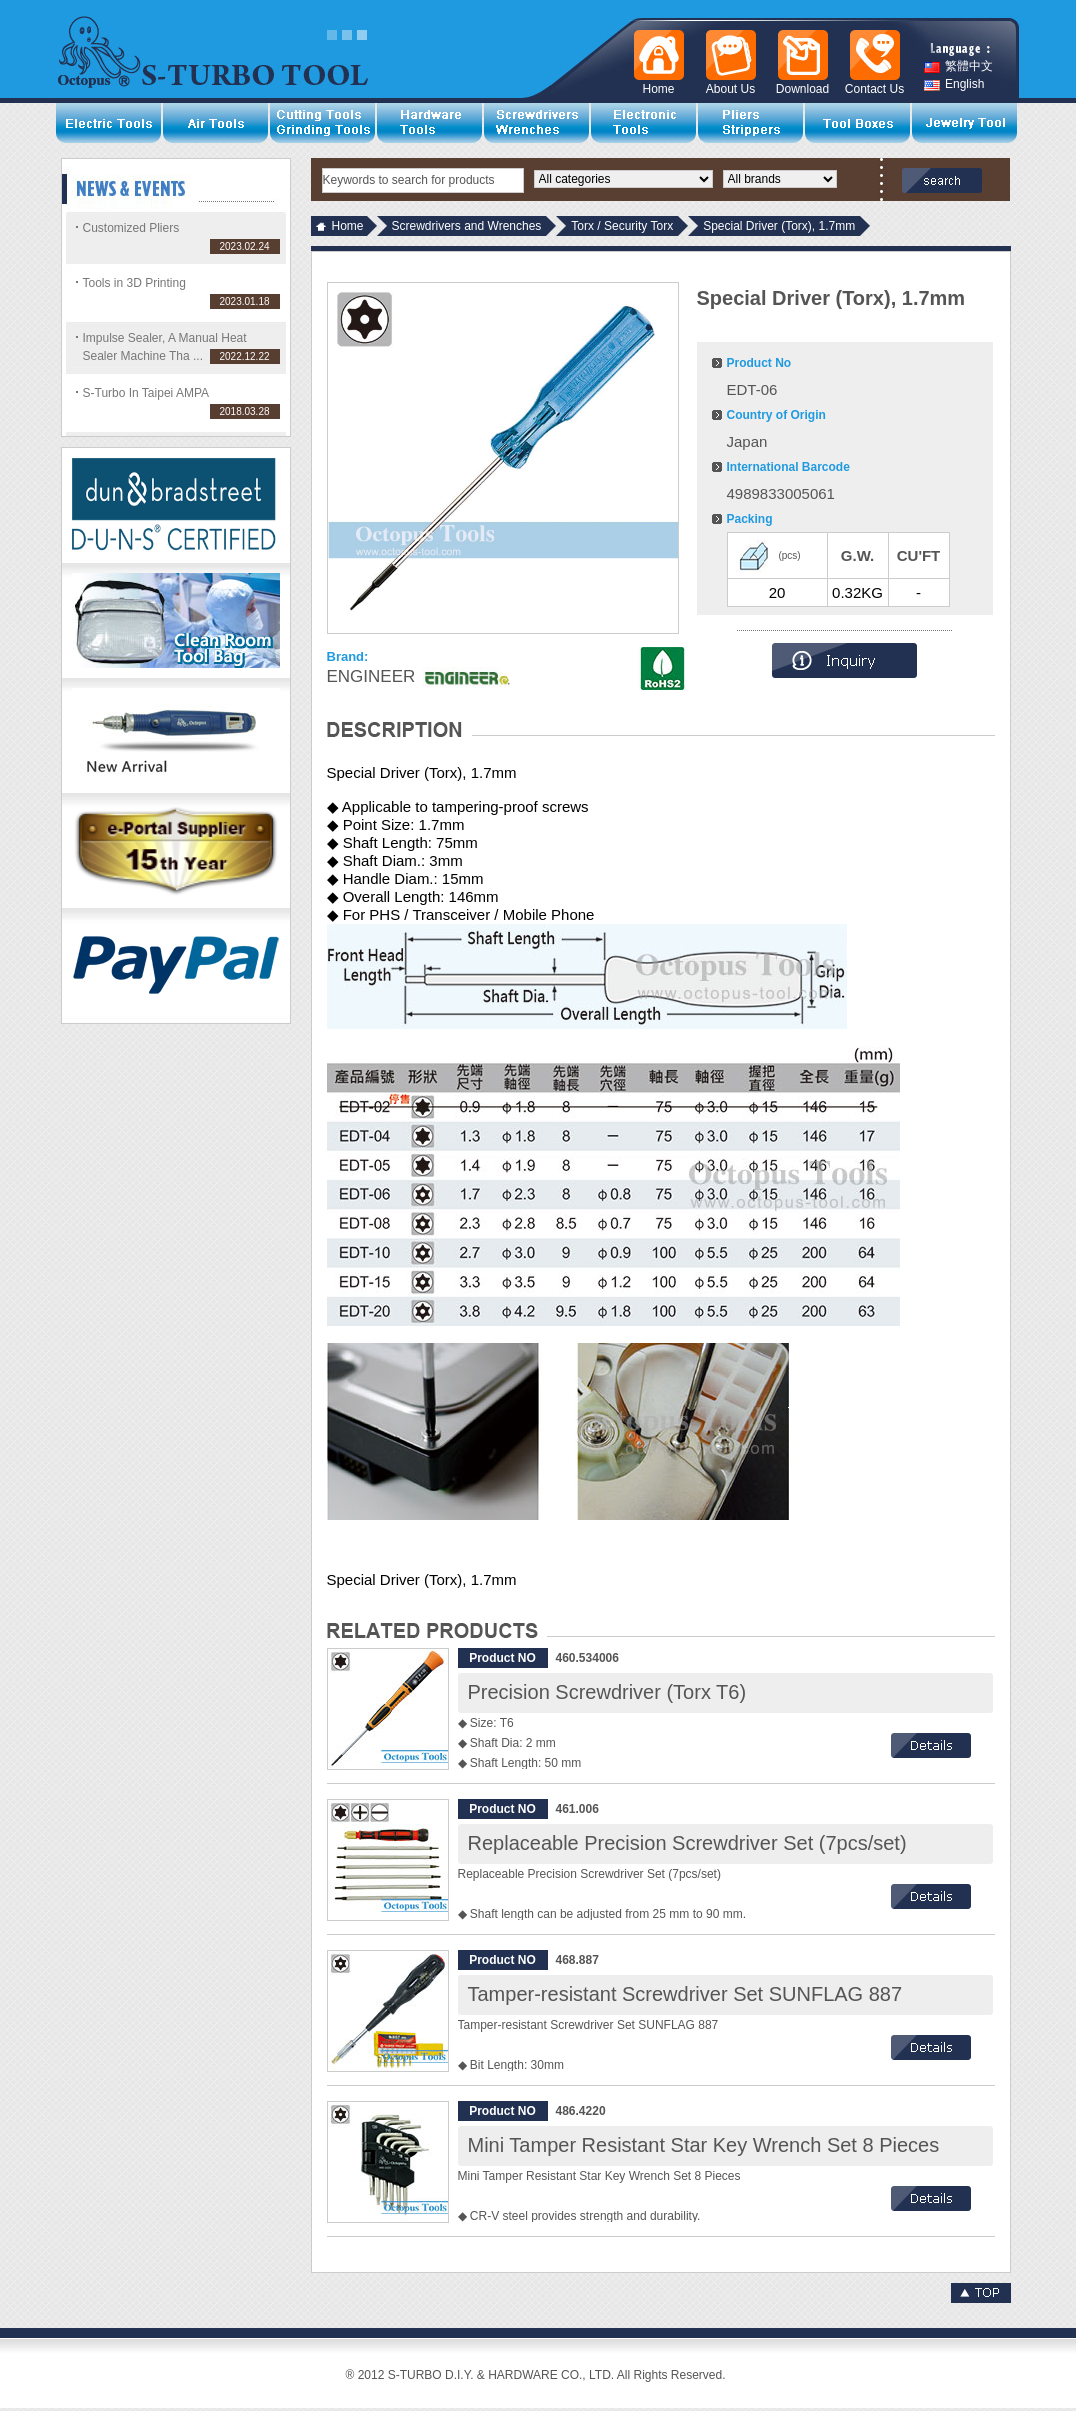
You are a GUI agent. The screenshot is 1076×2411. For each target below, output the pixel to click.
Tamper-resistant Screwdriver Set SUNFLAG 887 (685, 1994)
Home (348, 226)
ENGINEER (371, 676)
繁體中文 (958, 66)
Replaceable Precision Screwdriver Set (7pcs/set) (687, 1843)
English (954, 84)
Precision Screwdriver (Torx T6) (607, 1692)
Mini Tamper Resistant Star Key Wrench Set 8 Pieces (704, 2145)
